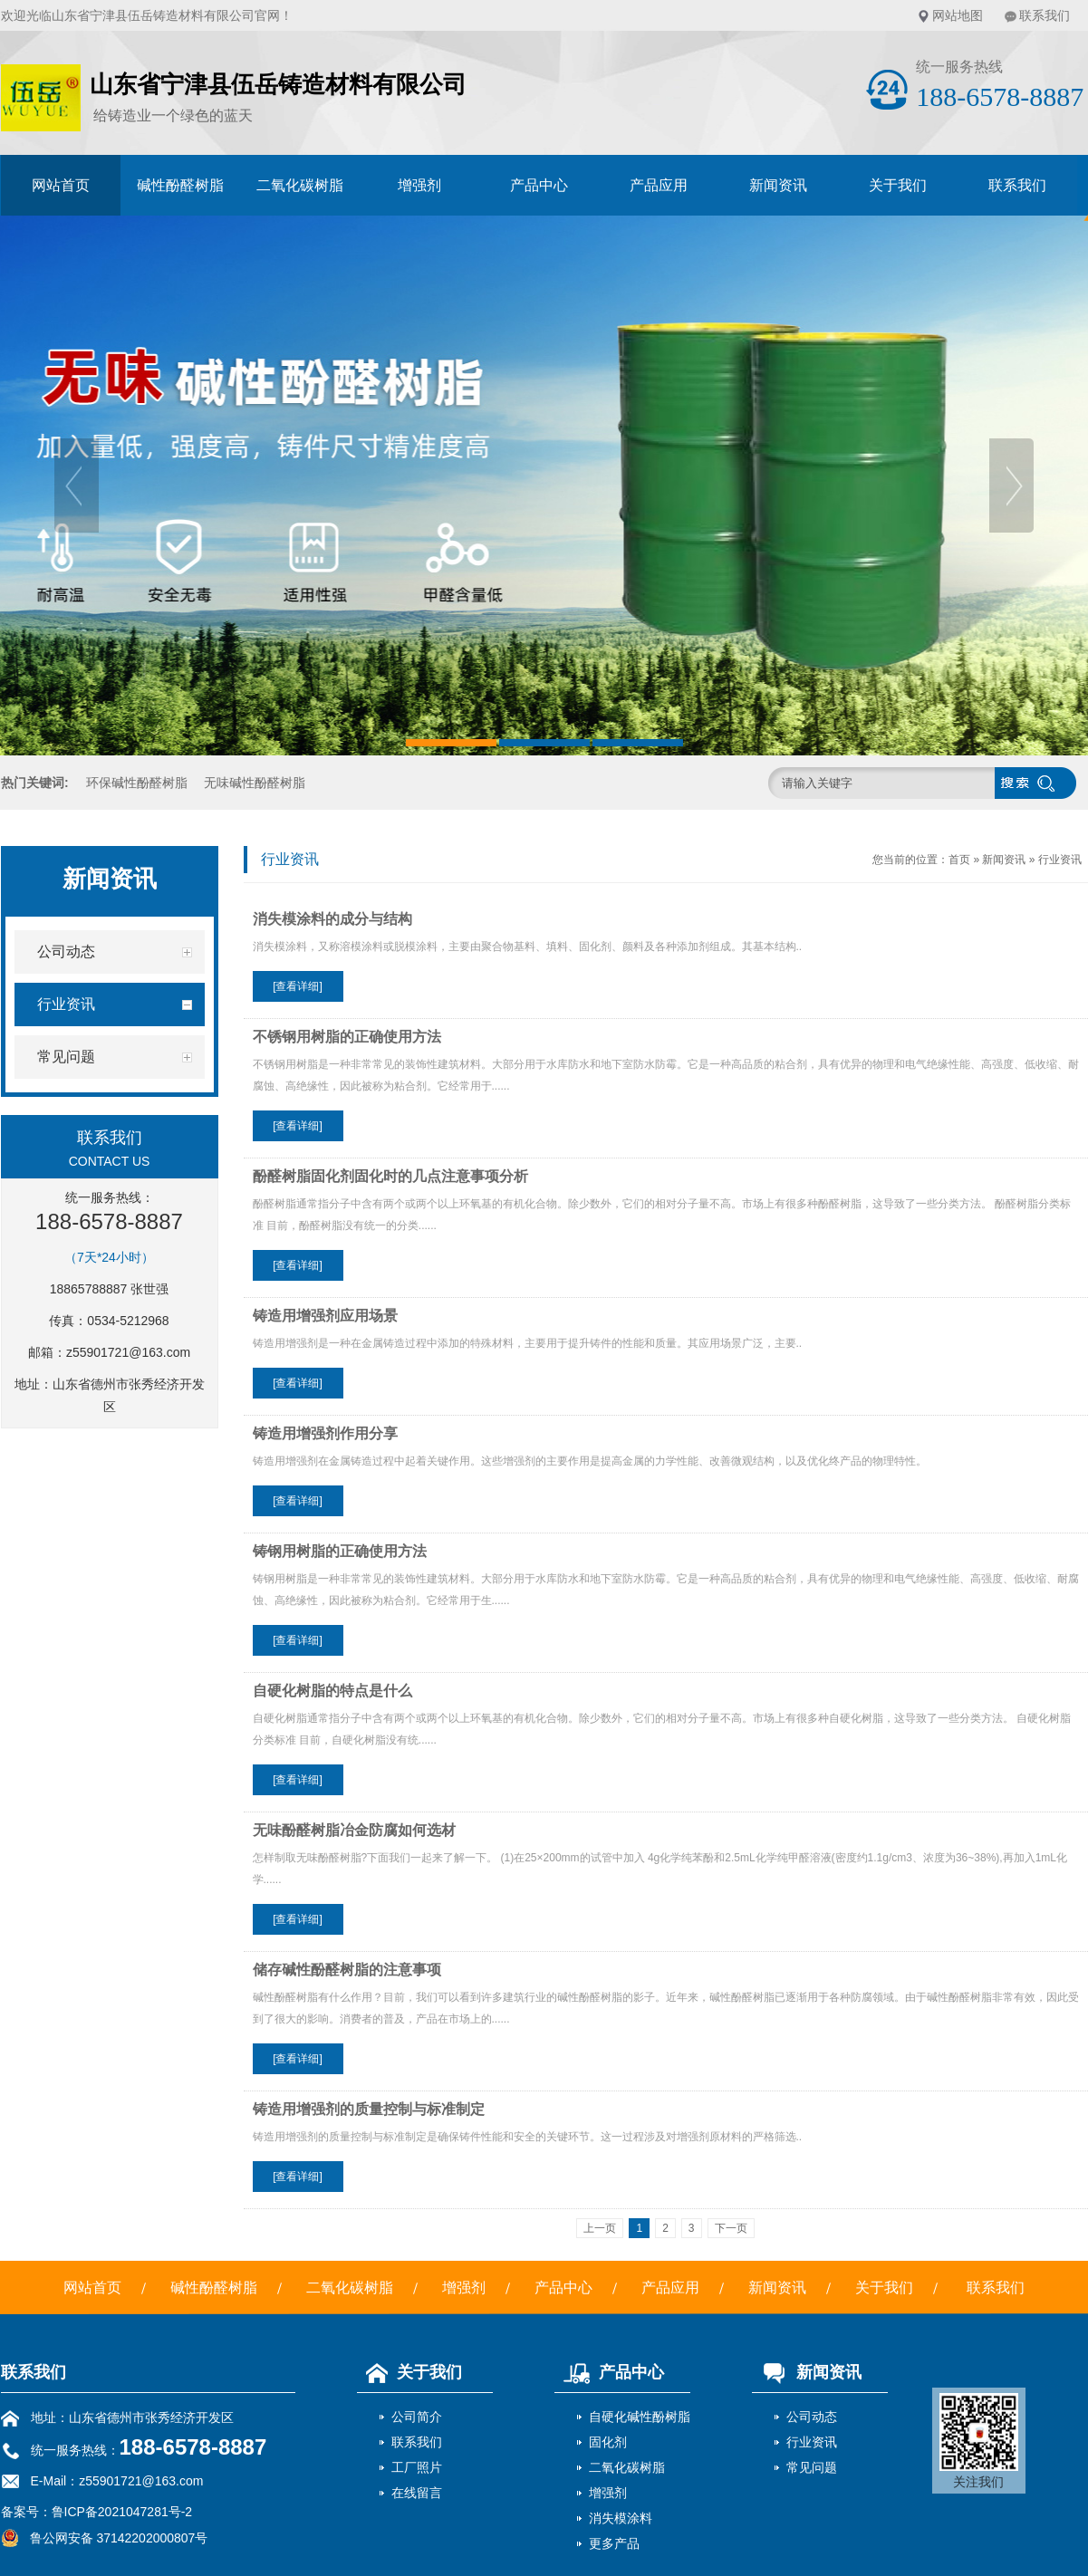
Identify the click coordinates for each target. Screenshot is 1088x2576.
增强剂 (419, 185)
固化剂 (608, 2442)
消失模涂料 (620, 2518)
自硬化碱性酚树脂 (639, 2416)
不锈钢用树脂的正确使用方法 (347, 1036)
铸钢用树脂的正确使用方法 (340, 1551)
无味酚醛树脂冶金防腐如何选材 (354, 1830)
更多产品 (614, 2543)
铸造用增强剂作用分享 (325, 1433)
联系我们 (1044, 15)
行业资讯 (1060, 859)
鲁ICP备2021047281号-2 (122, 2511)
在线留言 (416, 2492)
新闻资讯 (778, 185)
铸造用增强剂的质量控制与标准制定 (369, 2109)
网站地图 (957, 15)
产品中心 (539, 185)
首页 (959, 859)
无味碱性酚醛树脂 (254, 782)
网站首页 (61, 185)
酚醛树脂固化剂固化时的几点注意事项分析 (390, 1176)
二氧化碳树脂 (299, 185)
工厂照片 (416, 2467)
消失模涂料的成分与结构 (332, 919)
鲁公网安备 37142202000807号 (104, 2538)
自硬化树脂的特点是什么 (332, 1690)
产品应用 (659, 185)
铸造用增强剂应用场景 (325, 1315)
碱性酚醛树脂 (180, 185)
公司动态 (811, 2416)
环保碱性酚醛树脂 (137, 782)
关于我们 (898, 185)
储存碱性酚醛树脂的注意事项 (347, 1969)
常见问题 (811, 2467)
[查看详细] (298, 986)
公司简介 (416, 2416)
